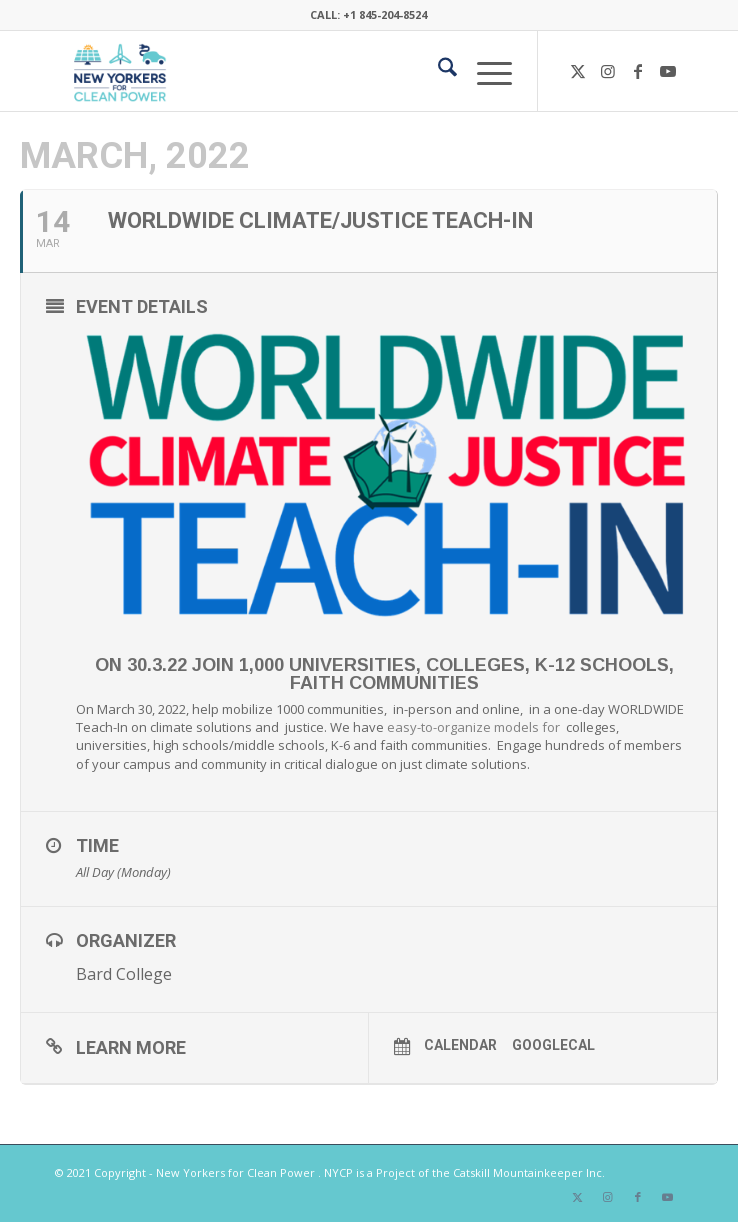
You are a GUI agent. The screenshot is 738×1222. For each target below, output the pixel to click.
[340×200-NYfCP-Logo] (306, 71)
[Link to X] (578, 71)
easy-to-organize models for (475, 727)
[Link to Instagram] (608, 71)
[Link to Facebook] (638, 71)
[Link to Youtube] (668, 71)
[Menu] (484, 71)
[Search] (437, 71)
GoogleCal (553, 1045)
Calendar (460, 1045)
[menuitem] (437, 71)
